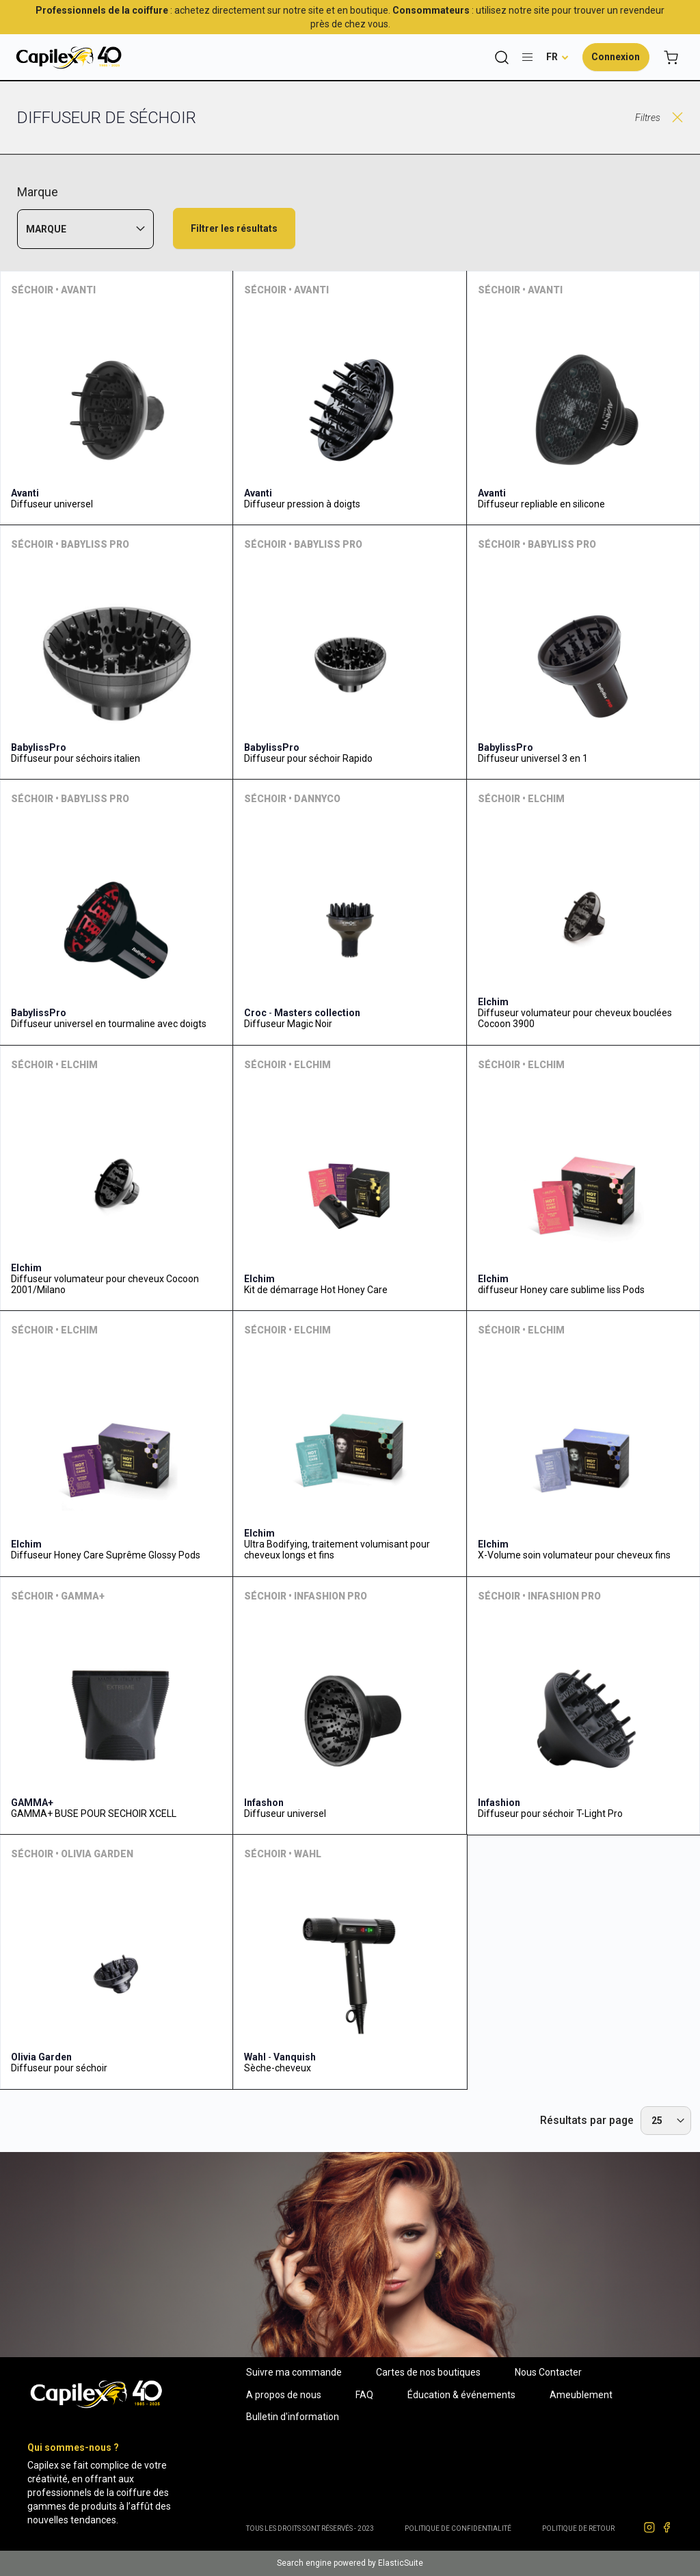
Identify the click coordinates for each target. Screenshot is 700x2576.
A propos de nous (283, 2394)
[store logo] (68, 56)
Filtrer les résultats (234, 228)
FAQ (364, 2394)
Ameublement (581, 2394)
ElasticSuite (400, 2563)
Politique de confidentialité (458, 2528)
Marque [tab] (46, 229)
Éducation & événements (461, 2394)
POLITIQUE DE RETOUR (578, 2528)
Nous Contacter (548, 2372)
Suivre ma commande (294, 2372)
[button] (557, 57)
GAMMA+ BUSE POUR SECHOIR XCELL (93, 1813)
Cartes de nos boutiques (428, 2372)
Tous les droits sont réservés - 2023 (310, 2528)
